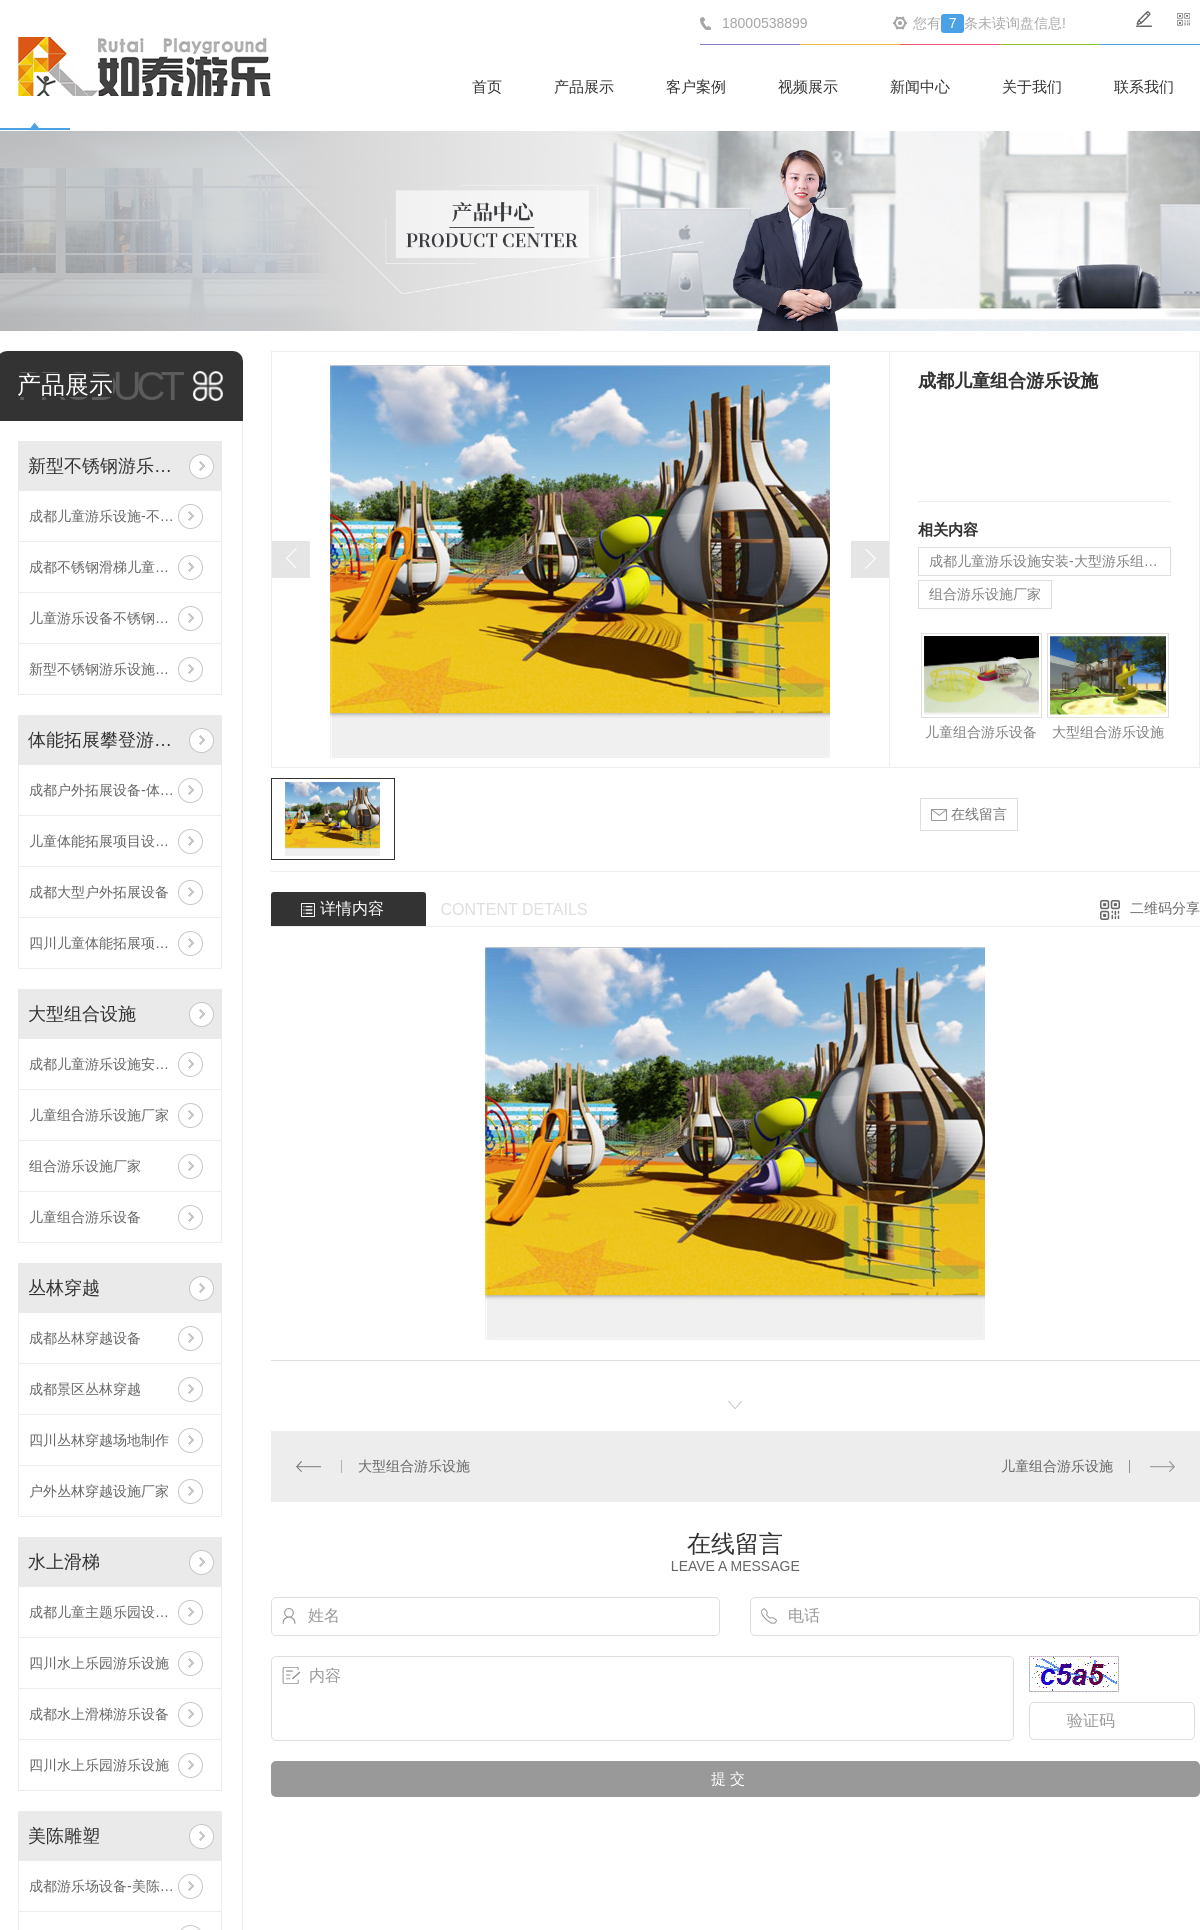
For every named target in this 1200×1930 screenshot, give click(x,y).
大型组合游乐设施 (1108, 732)
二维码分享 (1165, 908)
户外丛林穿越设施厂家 (99, 1491)
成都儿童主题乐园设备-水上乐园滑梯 (120, 1612)
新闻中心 (920, 86)
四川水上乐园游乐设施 (99, 1663)
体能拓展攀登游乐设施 (104, 740)
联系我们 (1144, 86)
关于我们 (1032, 86)
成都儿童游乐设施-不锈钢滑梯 (120, 516)
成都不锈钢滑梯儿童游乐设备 (120, 567)
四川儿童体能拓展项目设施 (113, 943)
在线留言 (969, 814)
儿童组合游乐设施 (1057, 1466)
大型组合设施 (82, 1014)
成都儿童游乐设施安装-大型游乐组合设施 (120, 1064)
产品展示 (584, 86)
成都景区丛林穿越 (85, 1389)
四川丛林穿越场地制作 (99, 1440)
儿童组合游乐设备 (85, 1217)
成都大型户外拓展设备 (99, 892)
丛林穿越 (64, 1288)
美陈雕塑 (64, 1836)
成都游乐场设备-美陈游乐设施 (120, 1886)
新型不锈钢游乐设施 (104, 466)
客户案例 (696, 86)
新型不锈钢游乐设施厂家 (106, 669)
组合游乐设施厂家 (85, 1166)
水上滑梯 (64, 1562)
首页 (487, 86)
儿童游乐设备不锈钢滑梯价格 (120, 618)
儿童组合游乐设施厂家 (99, 1115)
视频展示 (808, 86)
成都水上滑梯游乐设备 (99, 1714)
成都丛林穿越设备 (85, 1338)
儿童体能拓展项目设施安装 (113, 841)
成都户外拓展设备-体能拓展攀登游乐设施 (120, 790)
